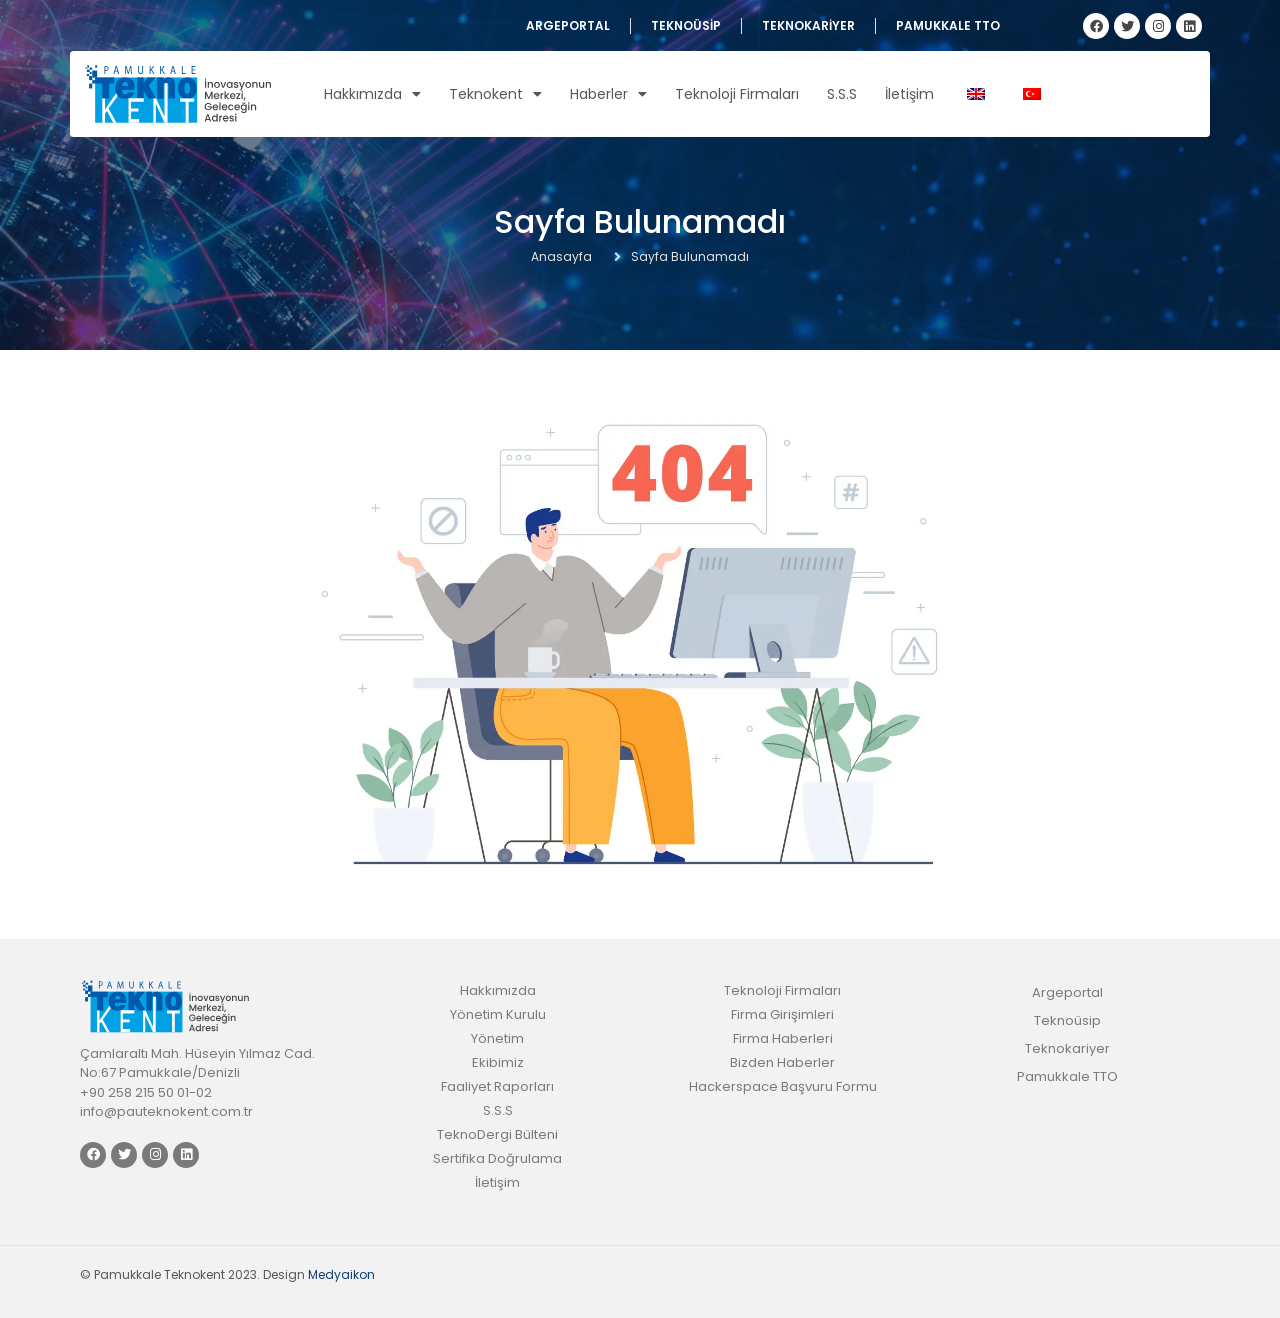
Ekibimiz (498, 1062)
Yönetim (497, 1038)
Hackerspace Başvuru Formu (783, 1086)
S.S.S (842, 94)
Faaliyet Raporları (497, 1086)
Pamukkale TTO (948, 25)
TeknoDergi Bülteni (497, 1134)
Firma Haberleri (783, 1038)
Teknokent (495, 94)
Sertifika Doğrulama (497, 1158)
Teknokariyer (808, 25)
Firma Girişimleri (782, 1014)
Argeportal (568, 25)
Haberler (608, 94)
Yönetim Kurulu (498, 1014)
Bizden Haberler (782, 1062)
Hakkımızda (372, 94)
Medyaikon (341, 1274)
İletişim (909, 94)
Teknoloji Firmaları (737, 94)
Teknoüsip (686, 25)
